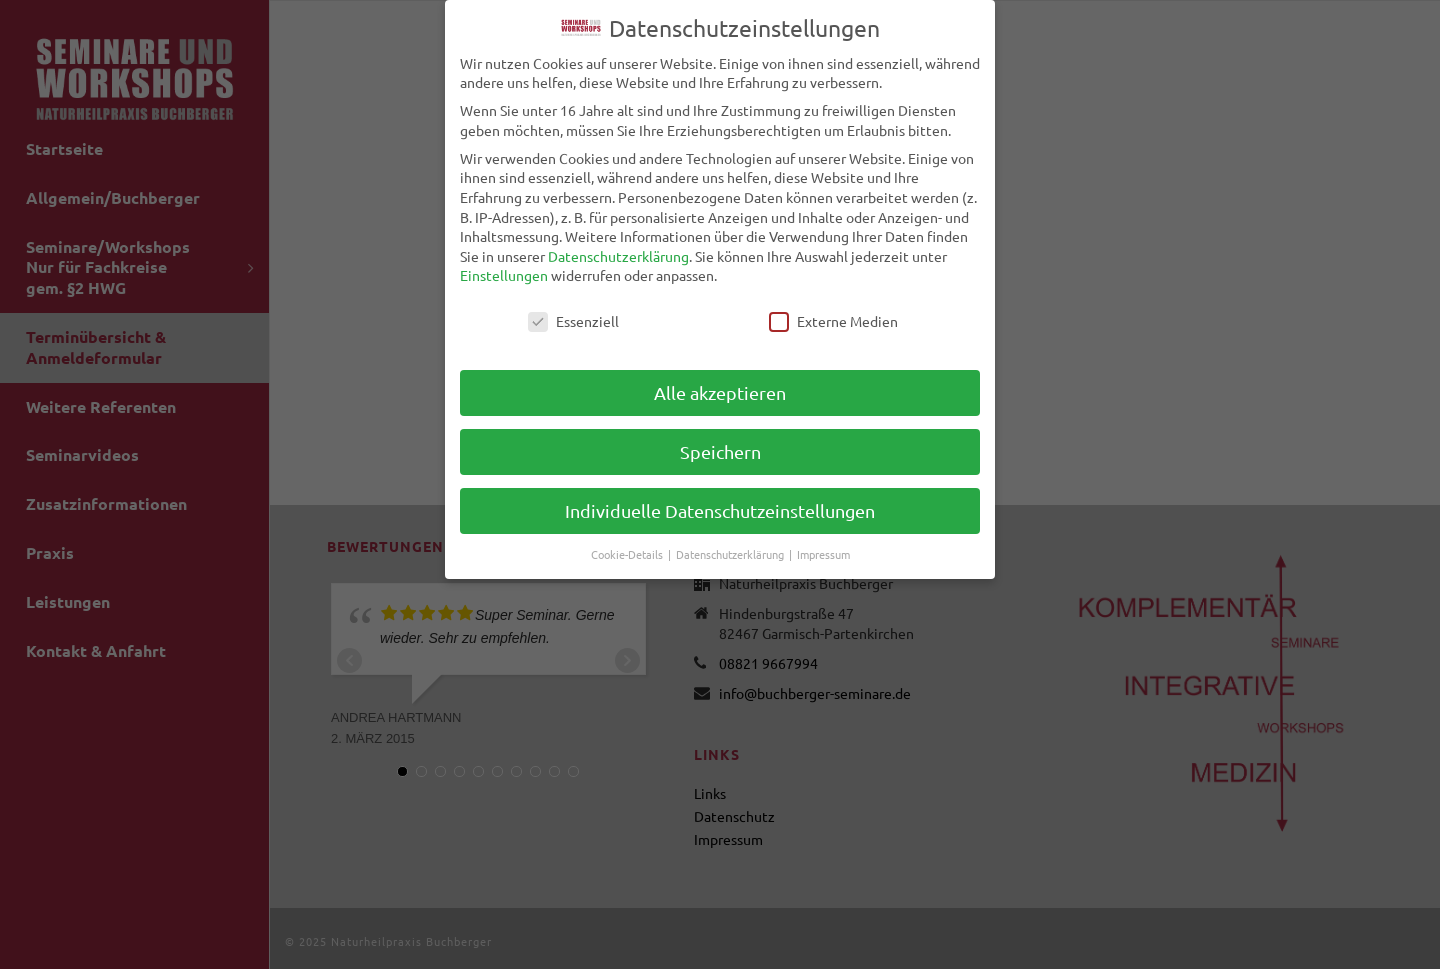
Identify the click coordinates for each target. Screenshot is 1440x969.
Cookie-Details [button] (628, 554)
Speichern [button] (720, 451)
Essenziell (573, 321)
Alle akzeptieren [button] (720, 392)
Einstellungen (504, 275)
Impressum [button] (823, 554)
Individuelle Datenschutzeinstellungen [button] (720, 510)
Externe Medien (833, 321)
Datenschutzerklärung (618, 256)
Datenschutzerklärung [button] (731, 554)
